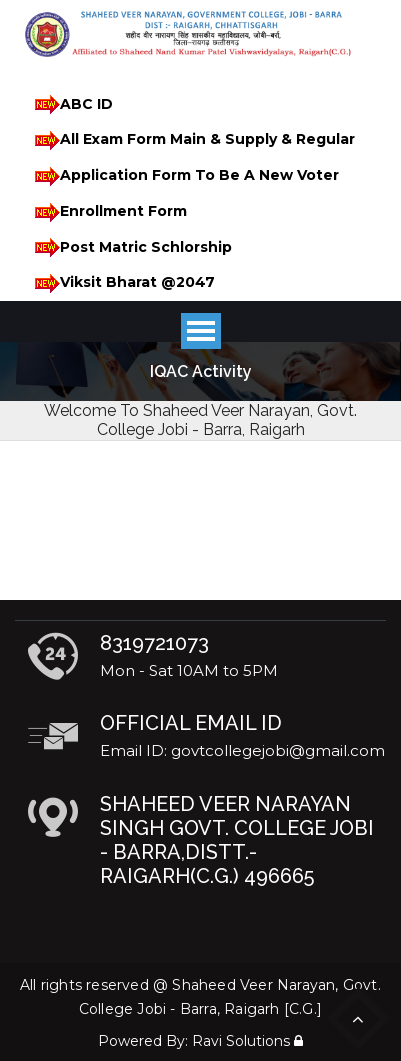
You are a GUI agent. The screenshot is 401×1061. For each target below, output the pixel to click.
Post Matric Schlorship (130, 247)
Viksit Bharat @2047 (121, 283)
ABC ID (70, 104)
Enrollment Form (107, 212)
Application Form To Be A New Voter (183, 176)
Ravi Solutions (241, 1041)
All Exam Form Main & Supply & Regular (191, 140)
